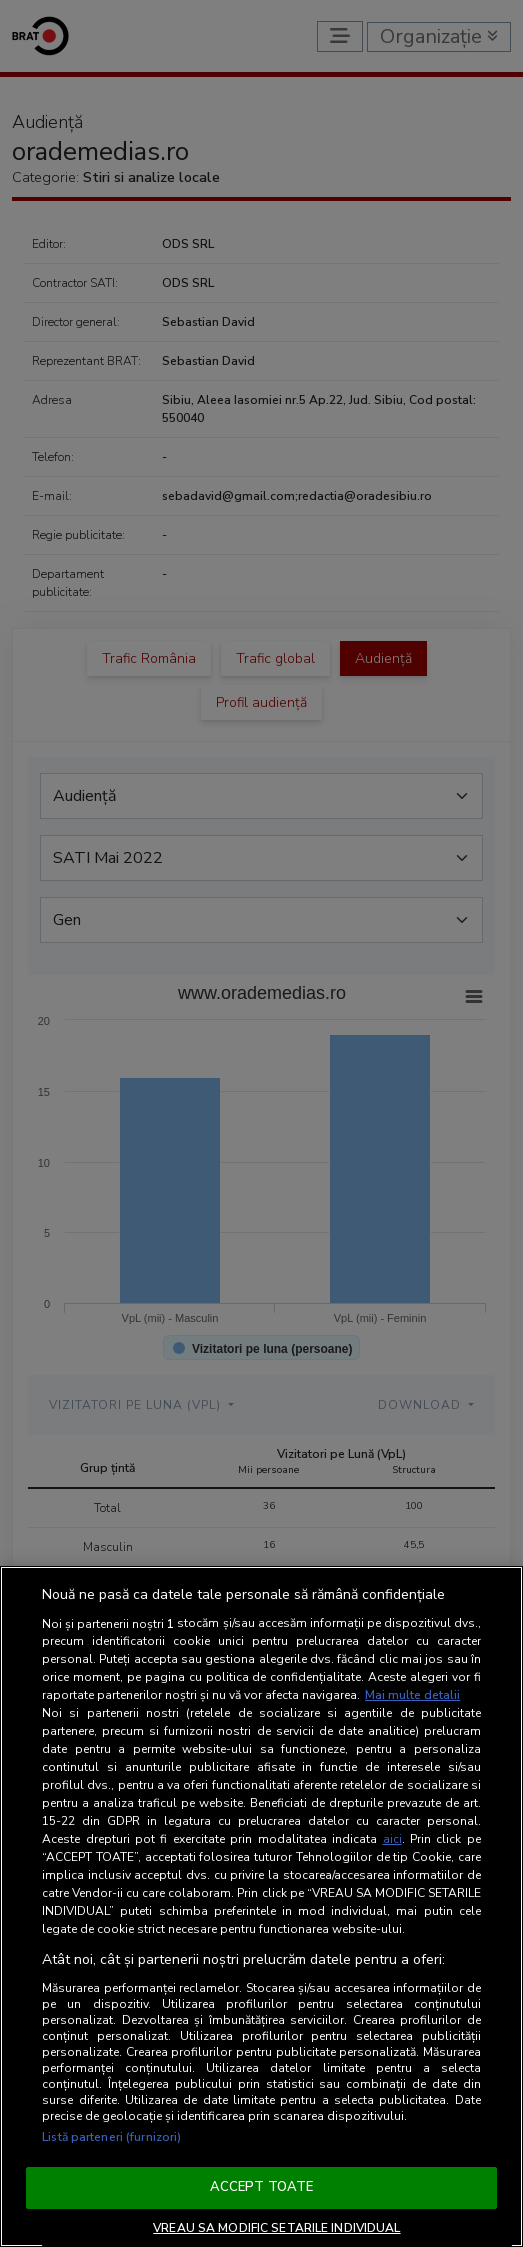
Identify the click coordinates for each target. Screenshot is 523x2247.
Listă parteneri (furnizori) (111, 2137)
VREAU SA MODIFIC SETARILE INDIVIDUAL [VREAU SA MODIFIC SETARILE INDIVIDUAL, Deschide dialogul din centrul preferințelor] (276, 2228)
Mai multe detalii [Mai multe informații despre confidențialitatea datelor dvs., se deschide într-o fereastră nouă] (412, 1695)
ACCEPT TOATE (262, 2187)
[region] (261, 1906)
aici (392, 1839)
